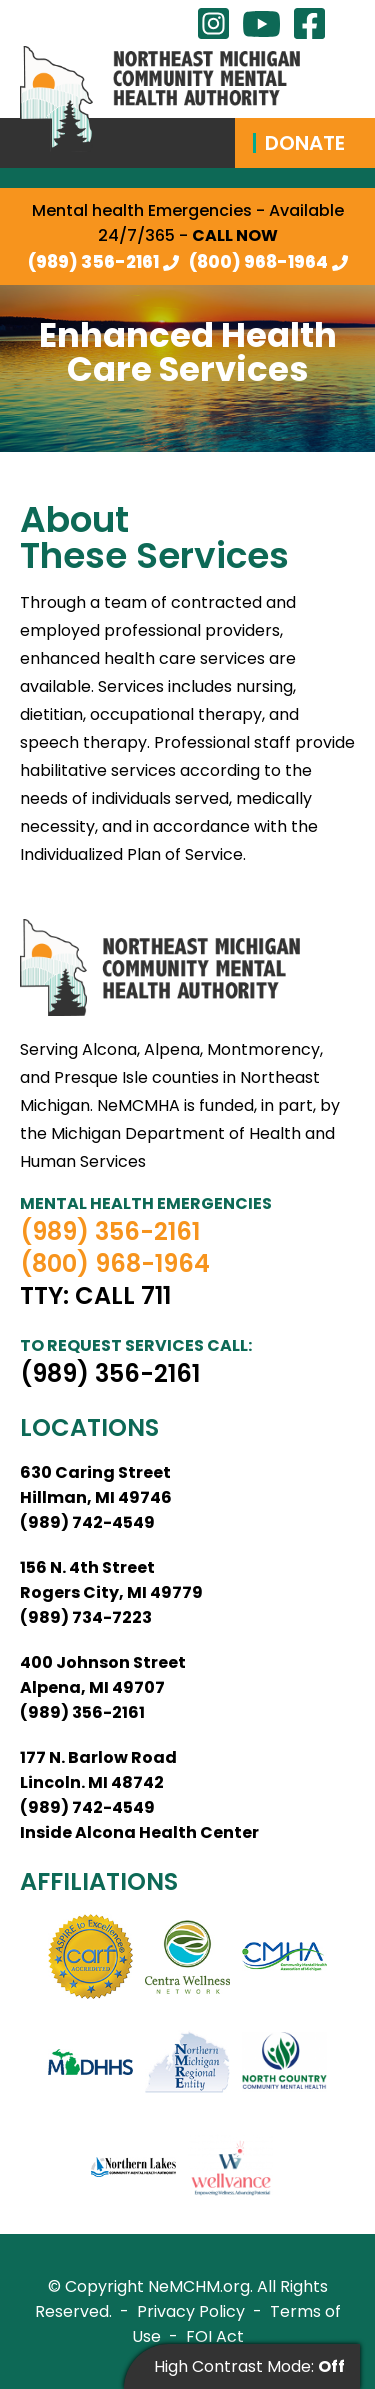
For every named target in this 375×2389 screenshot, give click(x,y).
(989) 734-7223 (86, 1617)
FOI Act (215, 2336)
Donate (305, 143)
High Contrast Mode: (249, 2366)
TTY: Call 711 (95, 1296)
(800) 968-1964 (258, 262)
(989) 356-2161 (93, 262)
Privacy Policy (191, 2311)
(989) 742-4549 (87, 1522)
